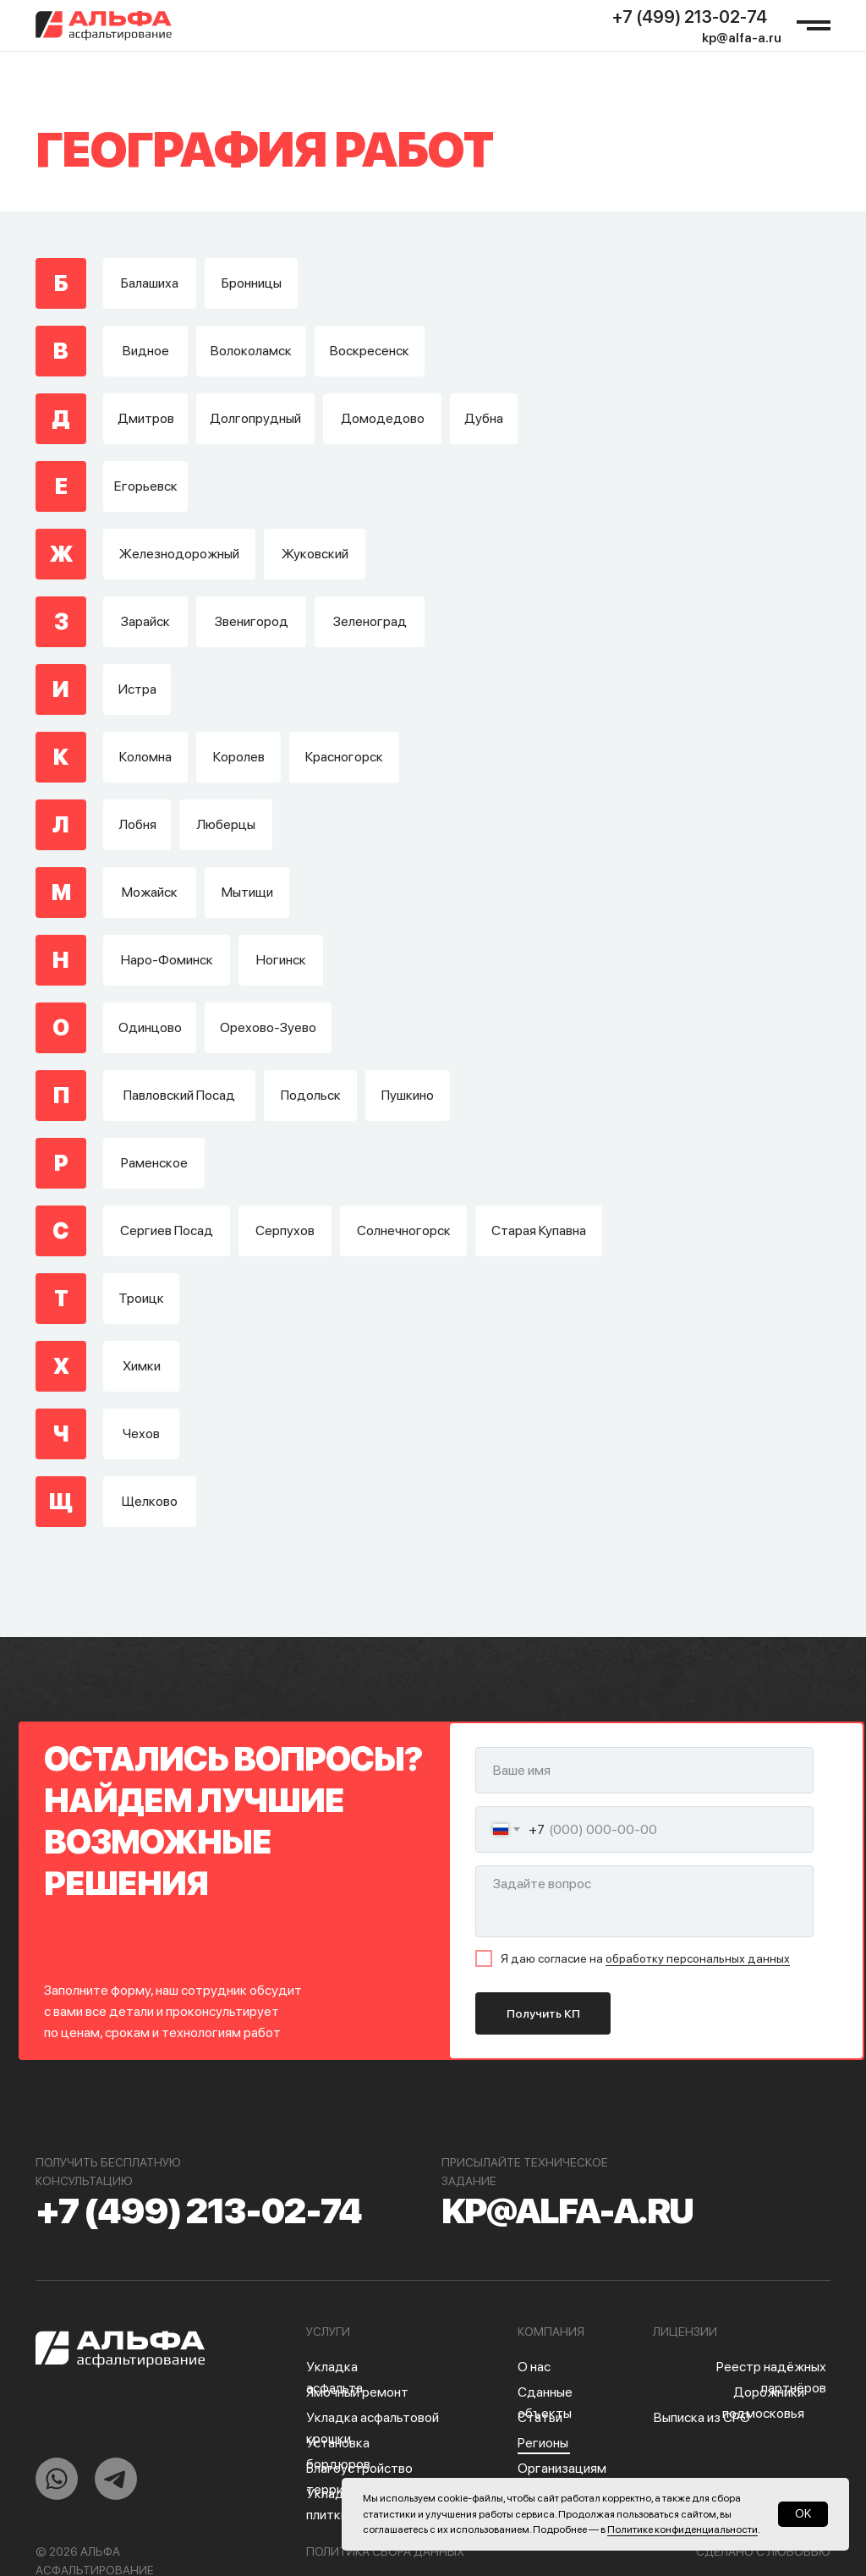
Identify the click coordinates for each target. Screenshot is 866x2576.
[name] (644, 1770)
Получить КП (543, 2013)
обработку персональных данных (698, 1958)
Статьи (540, 2417)
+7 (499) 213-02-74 (689, 17)
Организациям (562, 2468)
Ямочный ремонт (357, 2392)
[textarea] (644, 1901)
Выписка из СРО (702, 2417)
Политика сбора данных (385, 2551)
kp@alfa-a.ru (741, 38)
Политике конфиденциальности (682, 2529)
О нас (534, 2367)
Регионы (543, 2443)
